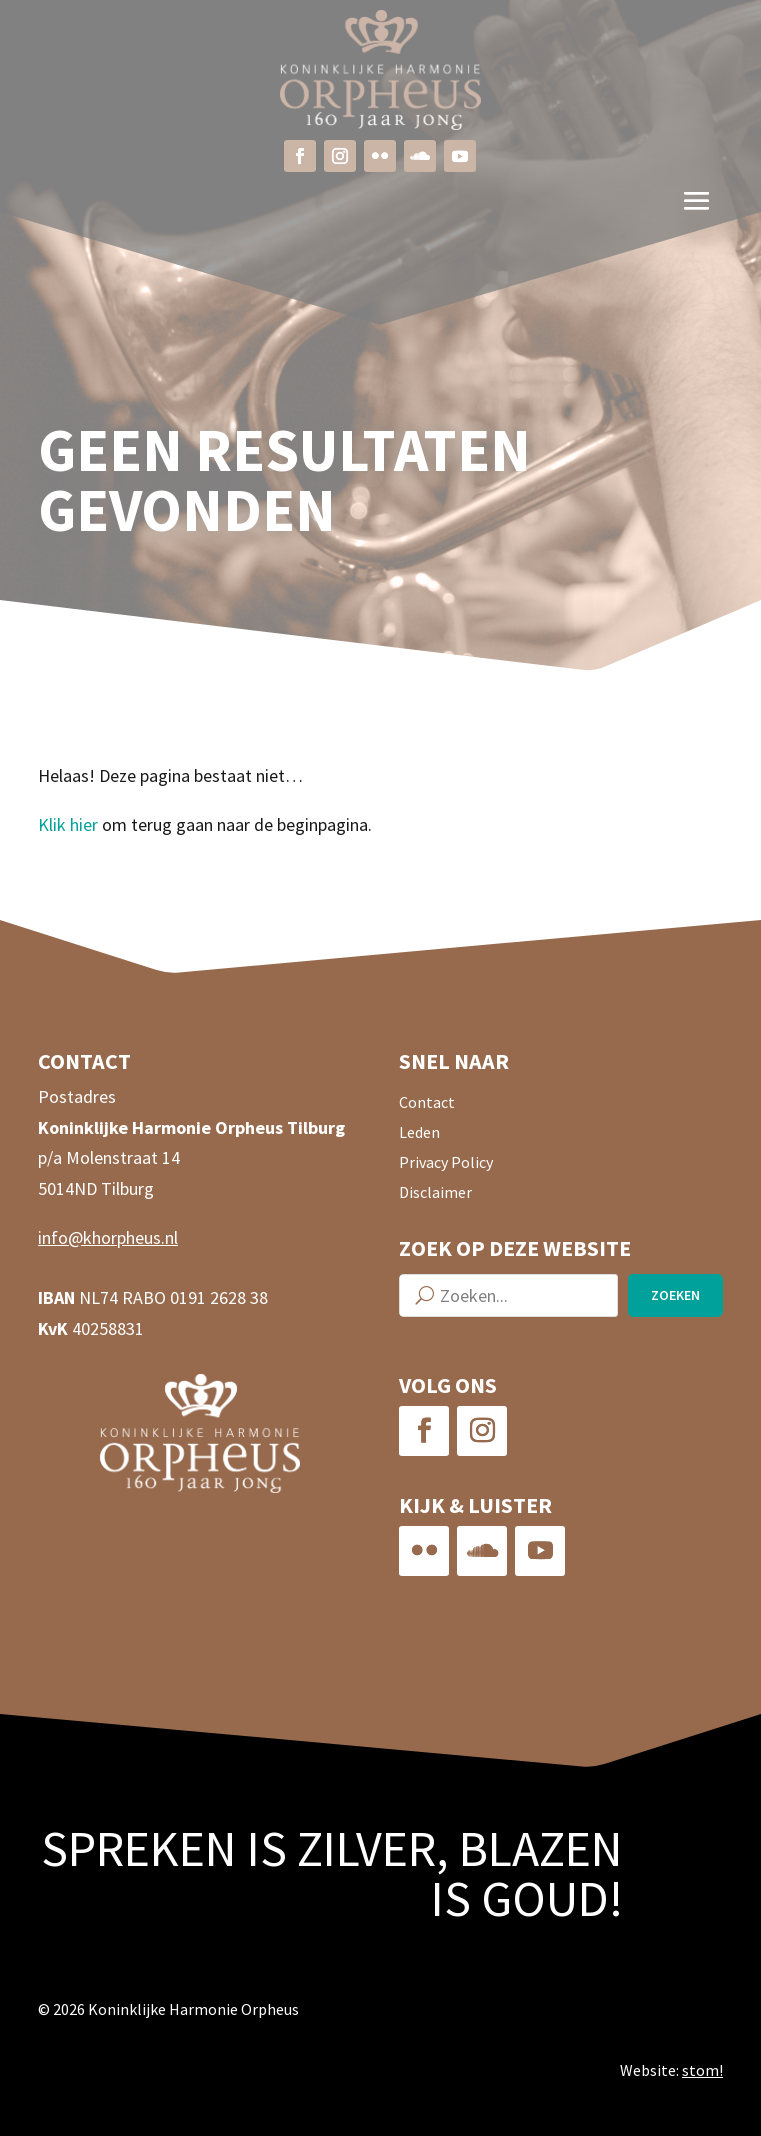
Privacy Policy (446, 1163)
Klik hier (68, 824)
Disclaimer (435, 1193)
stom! (702, 2070)
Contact (427, 1103)
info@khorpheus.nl (108, 1237)
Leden (419, 1133)
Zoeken (675, 1295)
